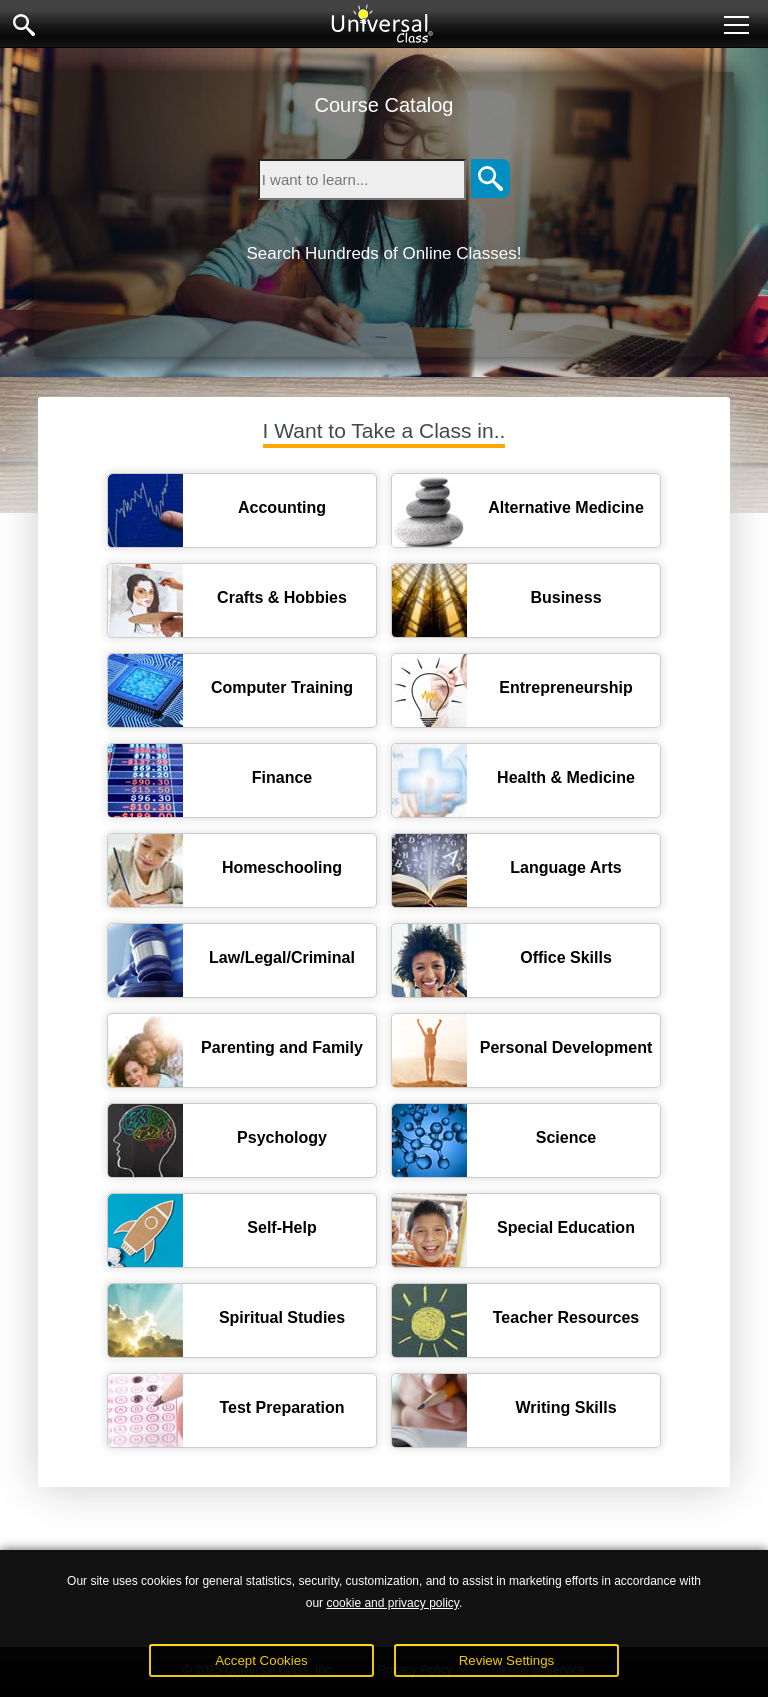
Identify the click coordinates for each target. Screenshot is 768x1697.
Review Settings (507, 1660)
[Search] (490, 179)
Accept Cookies (261, 1660)
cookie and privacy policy (392, 1603)
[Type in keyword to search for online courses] (362, 179)
